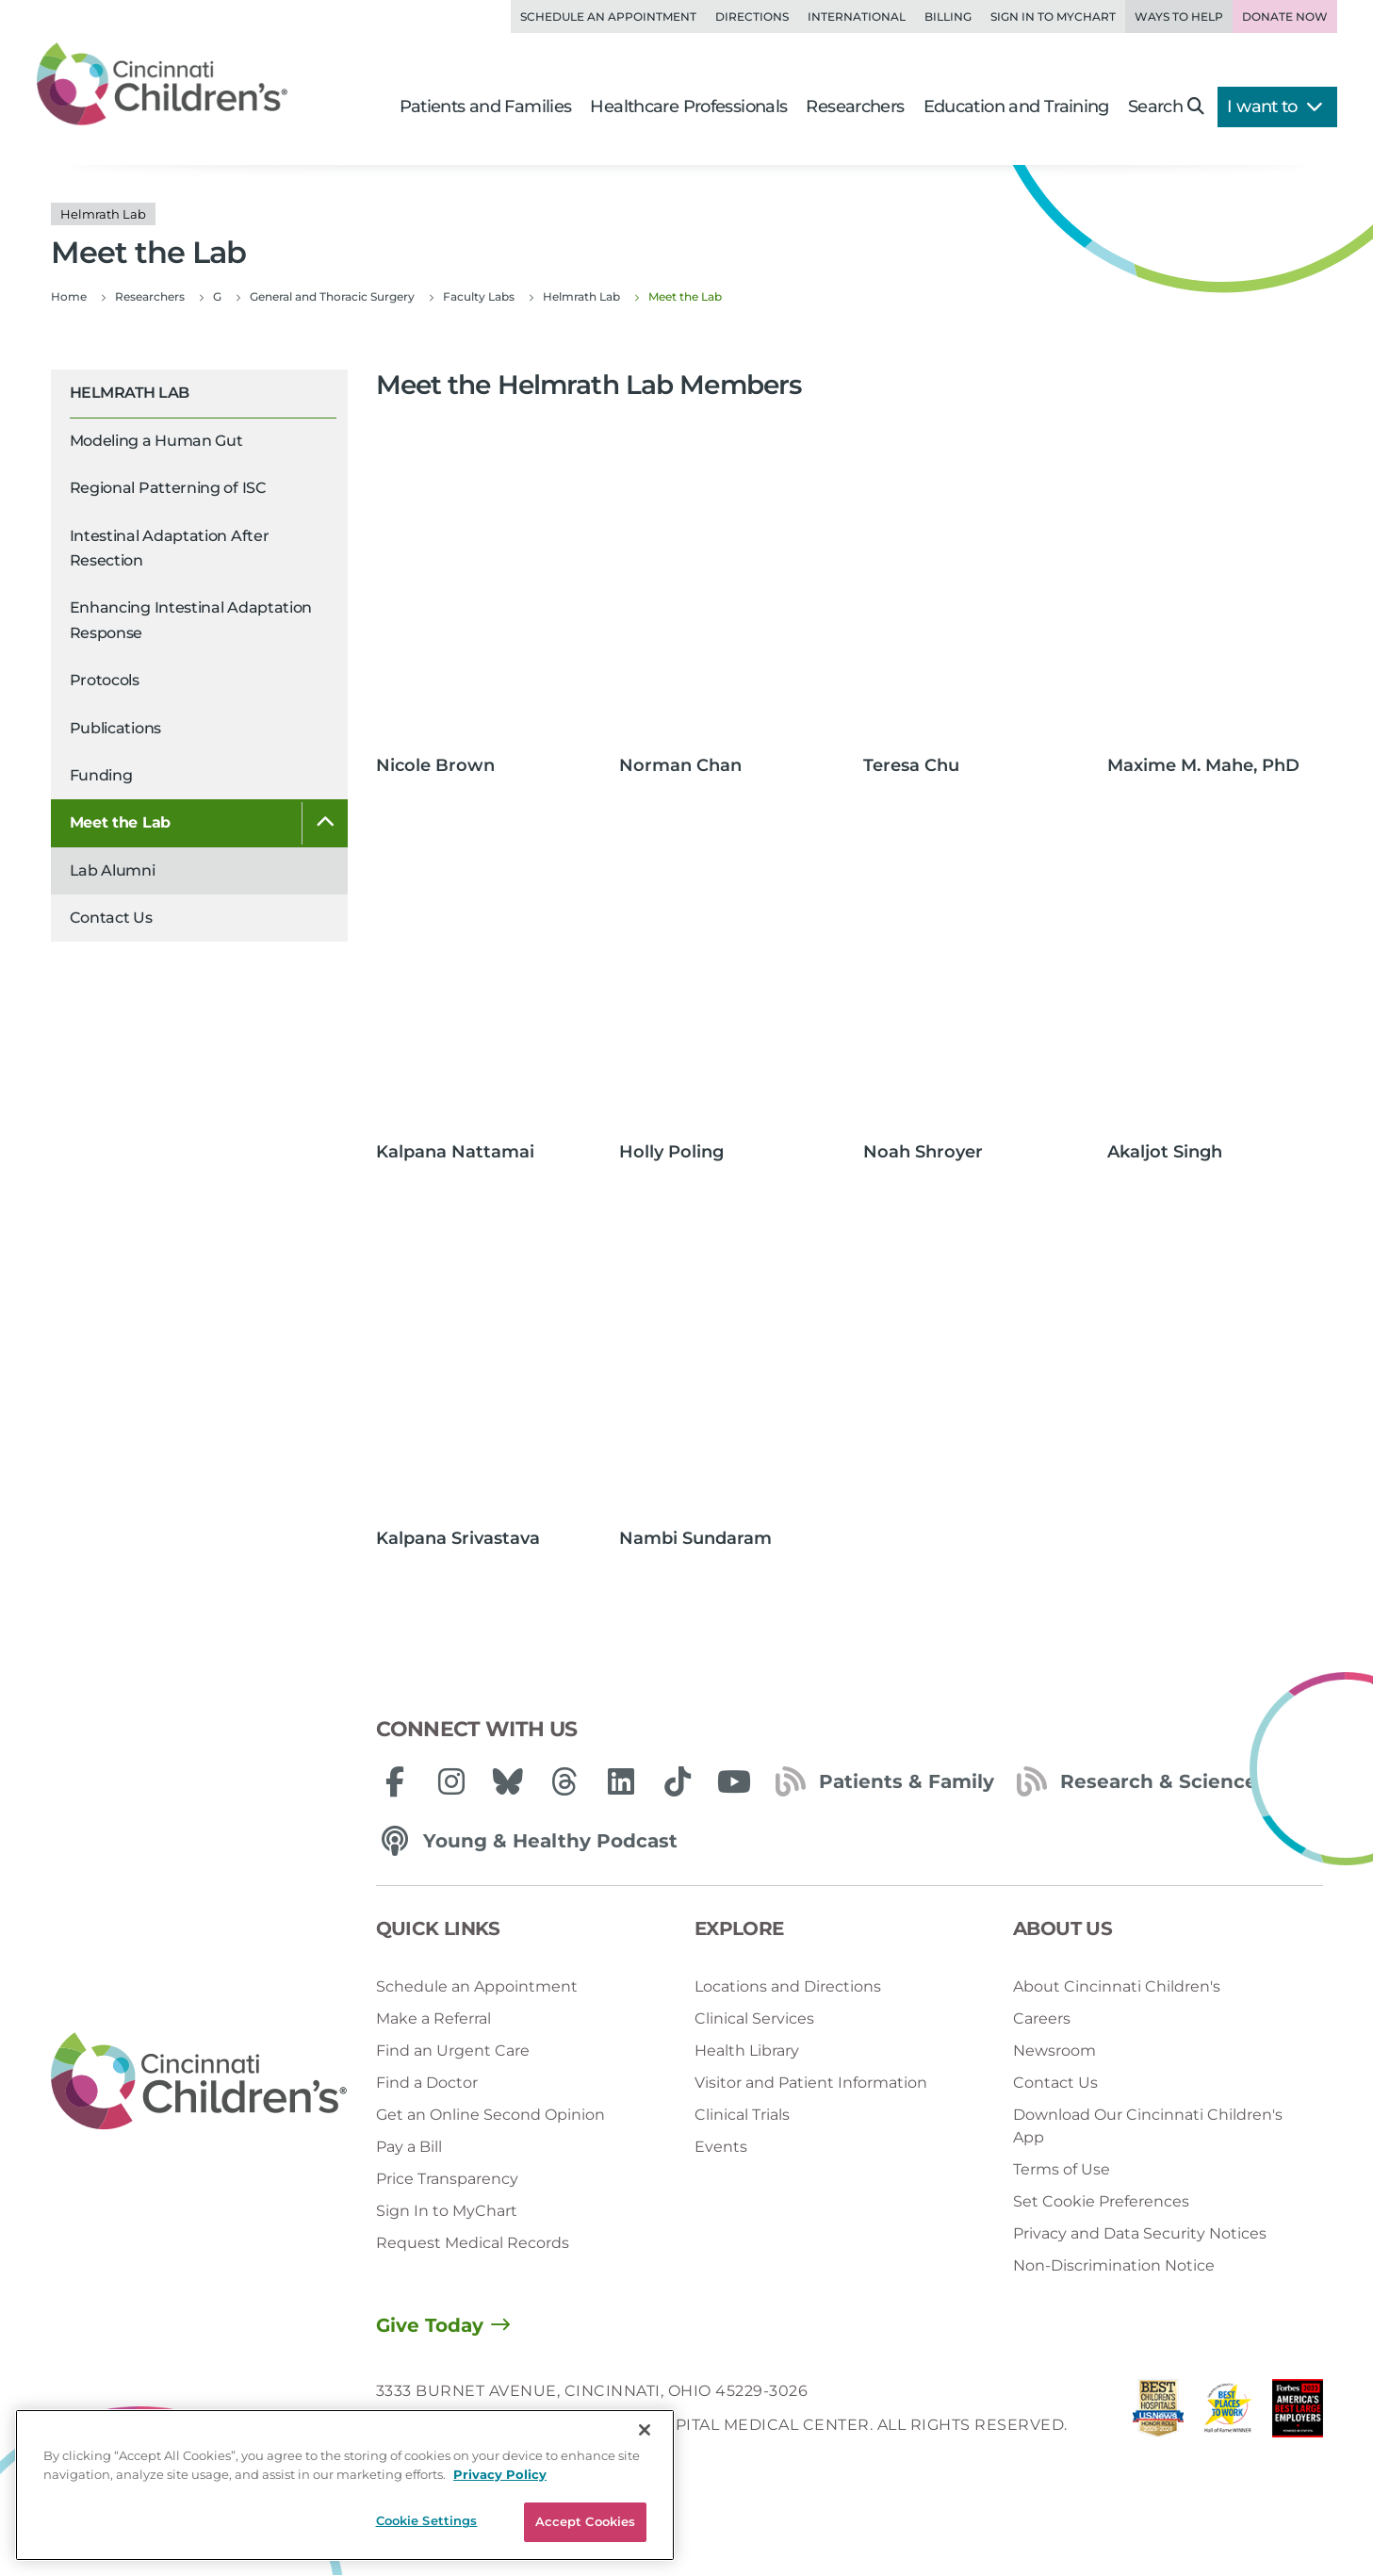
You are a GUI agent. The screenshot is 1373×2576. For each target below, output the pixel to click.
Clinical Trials (742, 2115)
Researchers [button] (855, 106)
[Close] (644, 2430)
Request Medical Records (472, 2243)
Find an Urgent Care (453, 2050)
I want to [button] (1274, 106)
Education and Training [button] (1016, 106)
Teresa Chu (911, 765)
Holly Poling (671, 1151)
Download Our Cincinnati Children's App (1148, 2126)
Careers (1042, 2018)
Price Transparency (447, 2179)
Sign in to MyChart (1053, 16)
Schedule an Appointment (608, 16)
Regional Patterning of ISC (168, 488)
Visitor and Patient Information (811, 2083)
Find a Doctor (427, 2083)
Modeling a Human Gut (156, 441)
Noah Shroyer (923, 1151)
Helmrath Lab (129, 393)
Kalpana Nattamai (455, 1151)
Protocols (104, 680)
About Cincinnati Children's (1116, 1986)
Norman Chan (680, 765)
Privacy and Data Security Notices (1140, 2233)
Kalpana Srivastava (458, 1538)
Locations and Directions (788, 1986)
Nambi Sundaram (695, 1538)
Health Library (747, 2050)
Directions (752, 16)
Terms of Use (1061, 2169)
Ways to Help (1179, 16)
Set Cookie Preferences (1101, 2201)
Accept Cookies (585, 2521)
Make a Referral (433, 2018)
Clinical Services (754, 2018)
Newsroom (1054, 2050)
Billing (948, 16)
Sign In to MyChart (446, 2211)
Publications (115, 728)
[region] (345, 2485)
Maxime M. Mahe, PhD (1203, 765)
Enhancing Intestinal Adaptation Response (191, 620)
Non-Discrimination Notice (1114, 2265)
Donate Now (1285, 16)
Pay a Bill (409, 2147)
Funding (101, 775)
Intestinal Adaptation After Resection (170, 548)
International (857, 16)
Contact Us (111, 918)
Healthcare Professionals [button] (688, 106)
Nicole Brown (435, 765)
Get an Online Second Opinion (490, 2115)
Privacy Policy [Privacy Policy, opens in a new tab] (500, 2474)
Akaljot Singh (1164, 1151)
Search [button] (1166, 106)
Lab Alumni (112, 870)
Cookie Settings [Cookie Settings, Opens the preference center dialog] (427, 2520)
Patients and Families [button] (486, 106)
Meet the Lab (120, 822)
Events (721, 2147)
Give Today (429, 2325)
